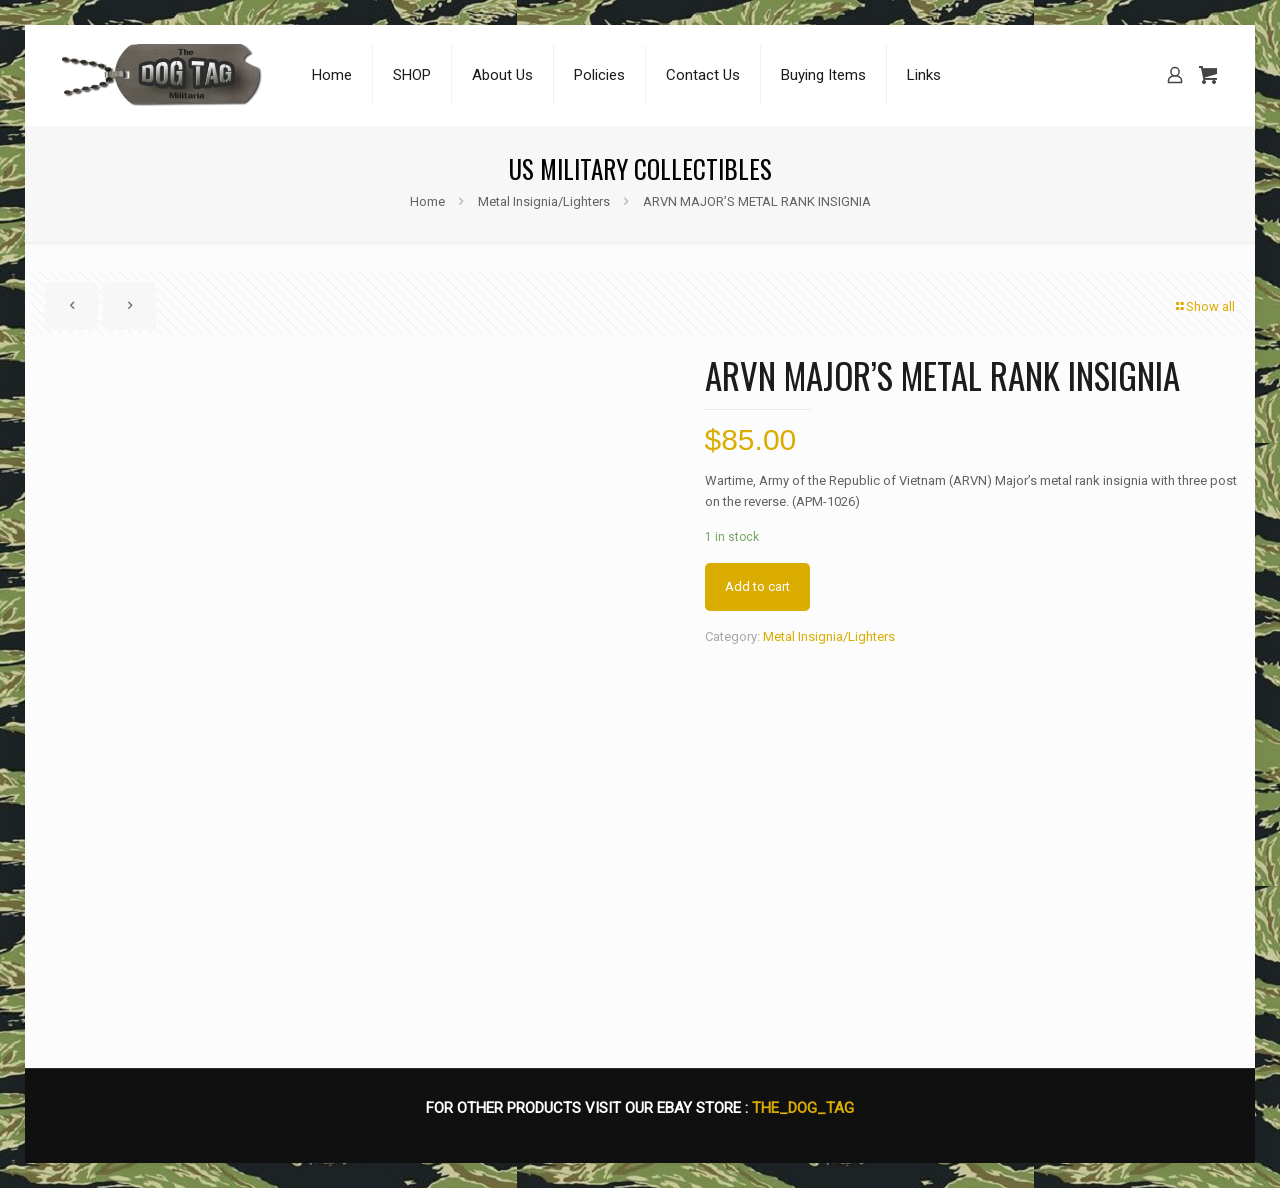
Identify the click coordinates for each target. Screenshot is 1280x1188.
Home (427, 201)
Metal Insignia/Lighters (544, 201)
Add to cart (757, 586)
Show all (1204, 306)
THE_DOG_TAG (803, 1108)
